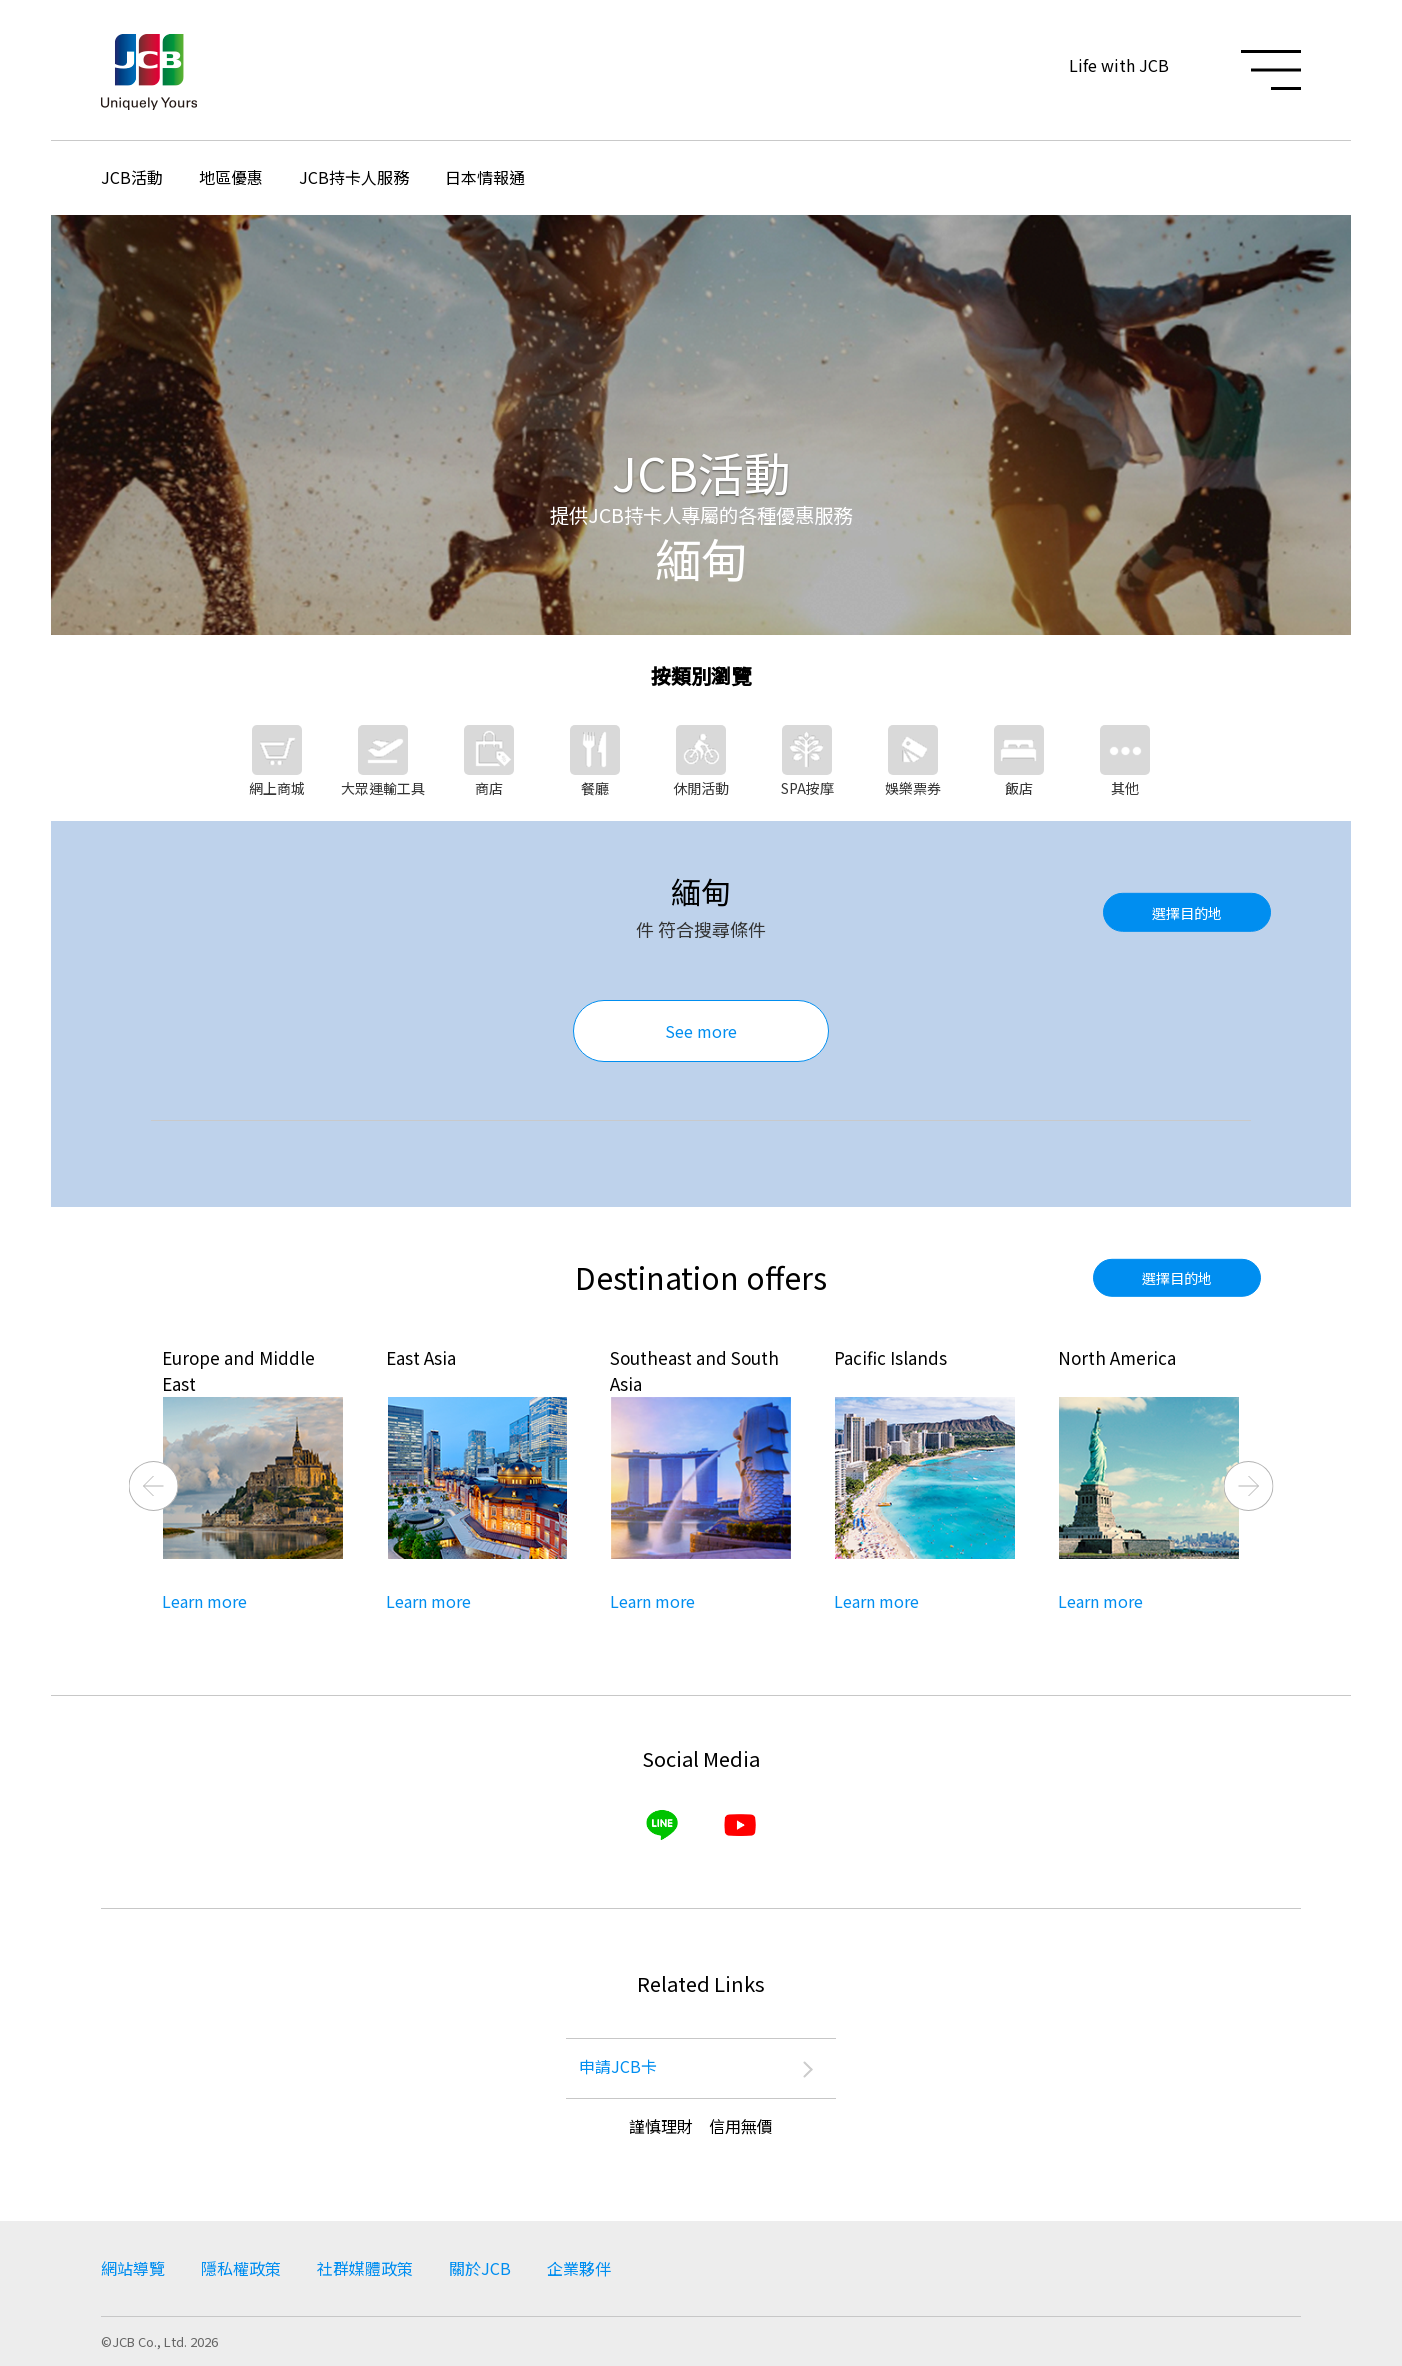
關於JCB (480, 2268)
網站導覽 (133, 2268)
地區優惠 (231, 177)
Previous (154, 1486)
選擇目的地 (1187, 912)
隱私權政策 (241, 2268)
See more (701, 1031)
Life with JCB (1119, 65)
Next (1249, 1486)
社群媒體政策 (365, 2268)
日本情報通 (485, 177)
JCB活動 (132, 177)
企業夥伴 (579, 2268)
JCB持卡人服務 (354, 177)
